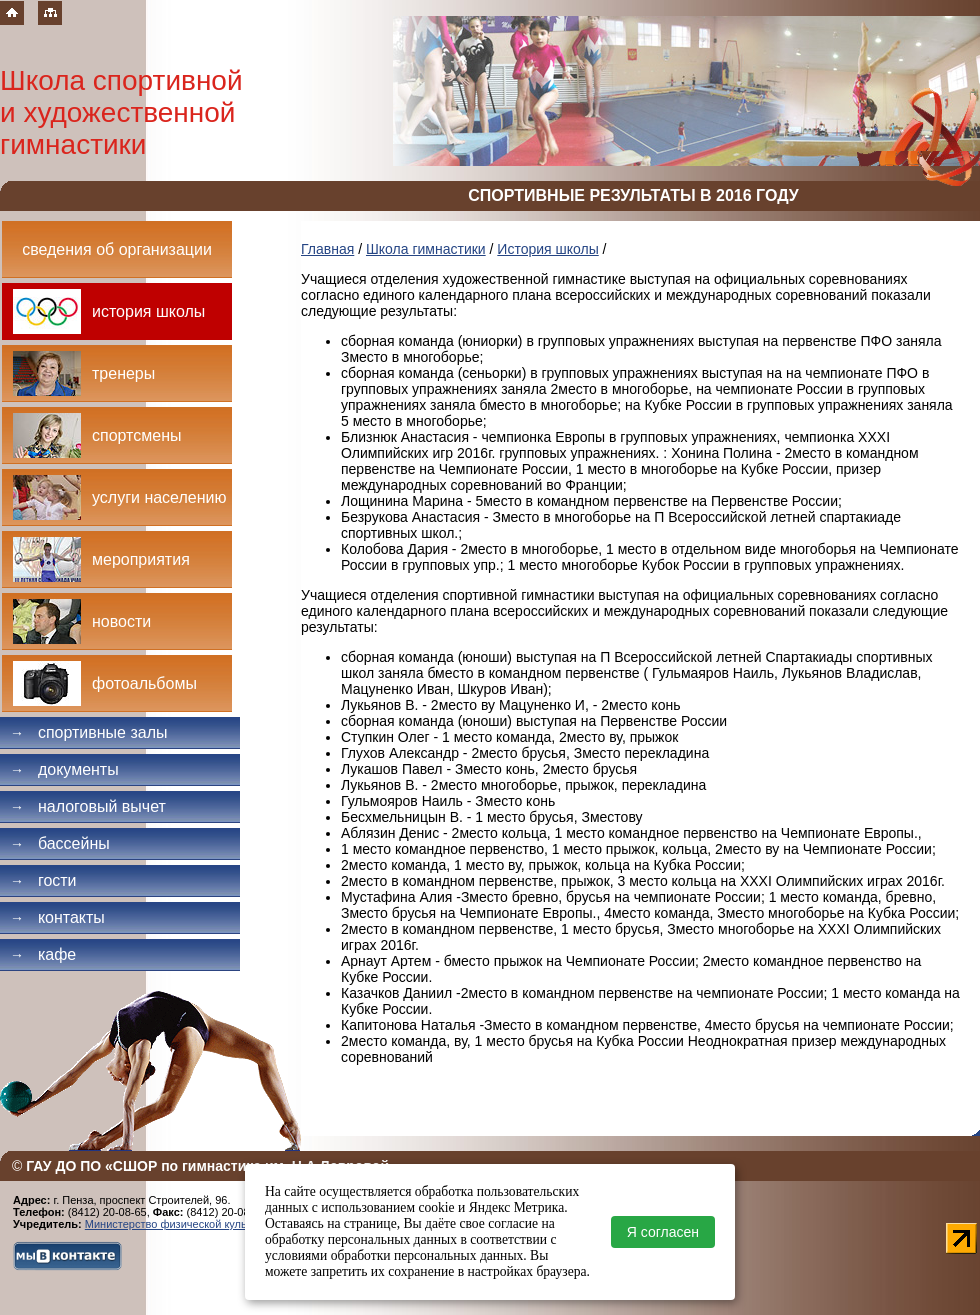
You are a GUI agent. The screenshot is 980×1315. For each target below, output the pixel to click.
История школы (547, 249)
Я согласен (663, 1232)
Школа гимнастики (426, 249)
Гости (43, 880)
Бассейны (60, 843)
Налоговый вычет (88, 806)
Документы (64, 769)
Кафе (43, 954)
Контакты (57, 917)
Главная (327, 249)
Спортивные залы (89, 732)
